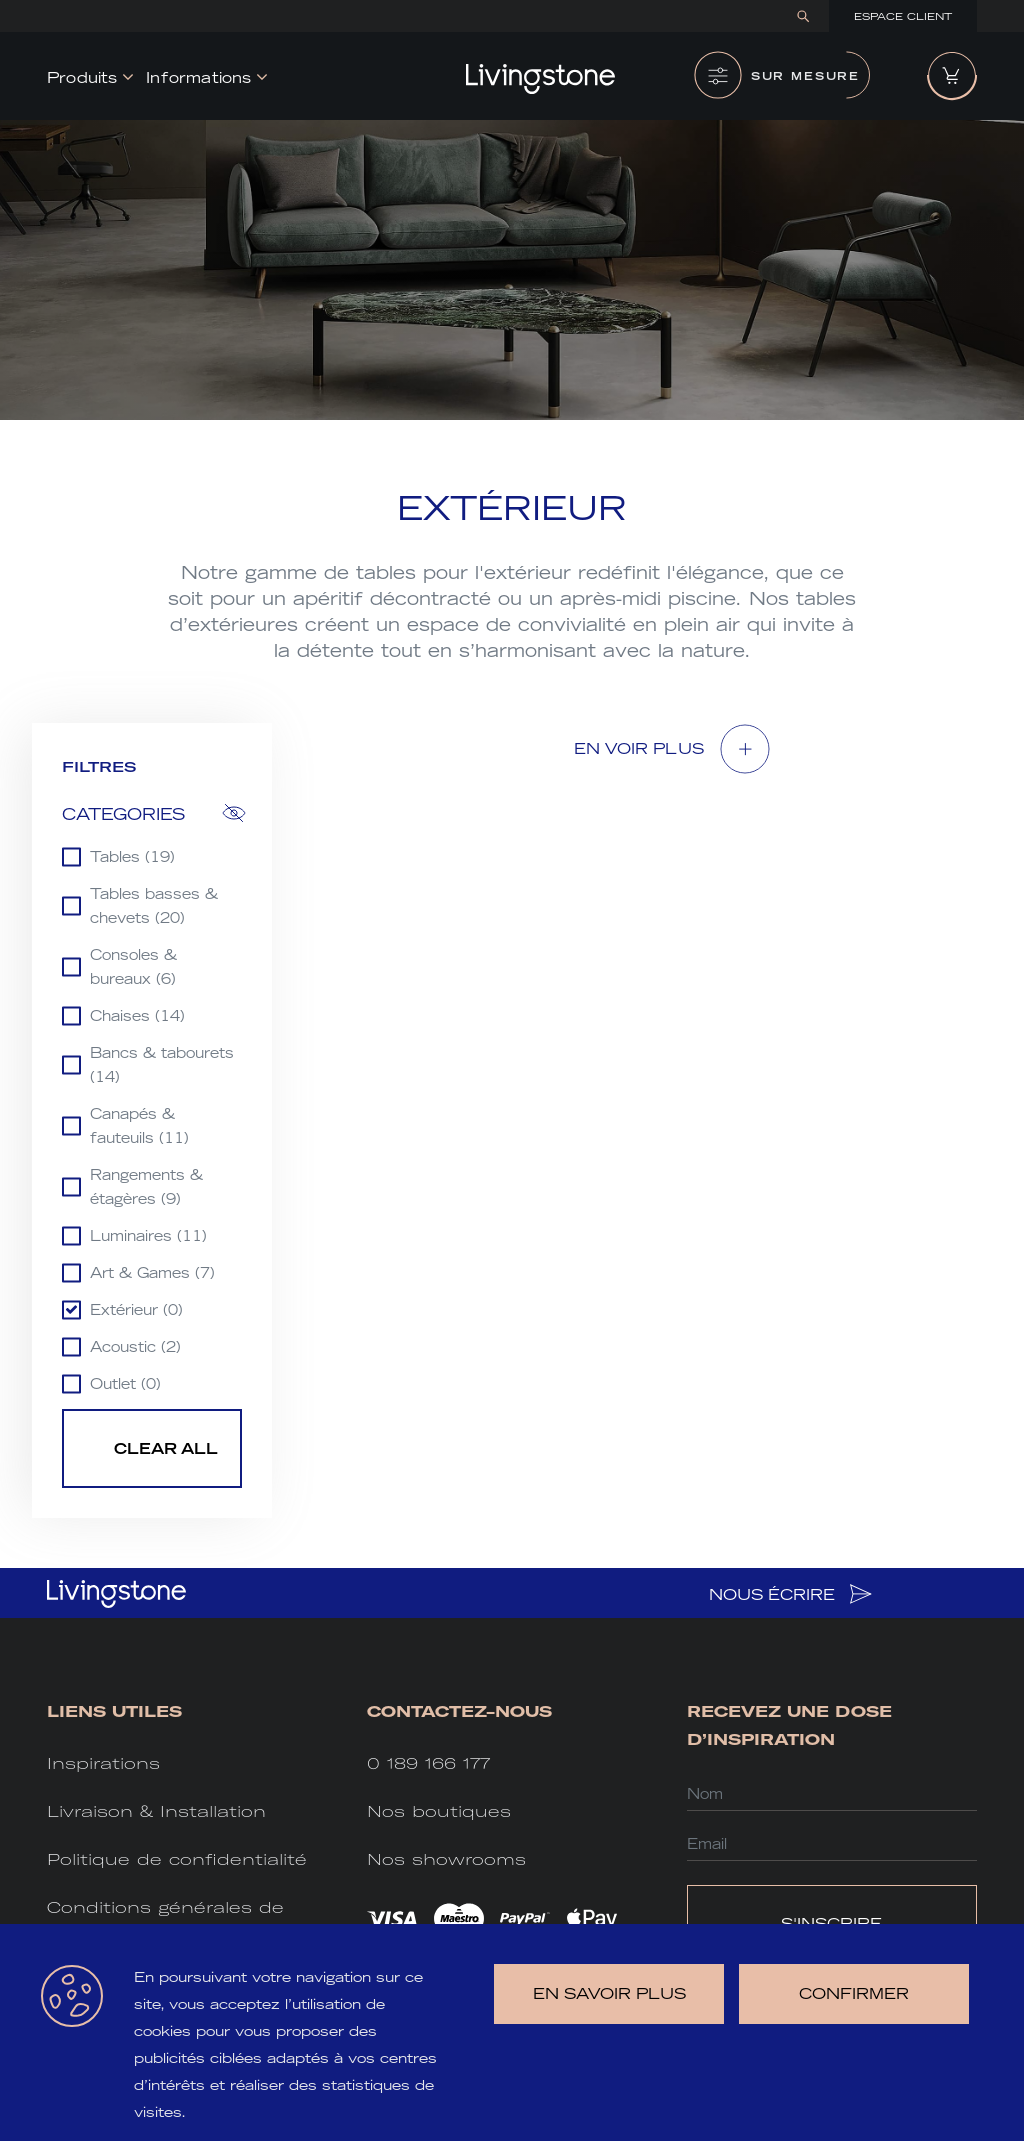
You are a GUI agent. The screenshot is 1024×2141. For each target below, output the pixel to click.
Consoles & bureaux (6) (133, 967)
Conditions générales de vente (165, 1921)
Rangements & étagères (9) (146, 1187)
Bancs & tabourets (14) (162, 1065)
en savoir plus (609, 1993)
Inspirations (103, 1763)
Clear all (166, 1448)
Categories (123, 814)
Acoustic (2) (135, 1347)
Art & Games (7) (152, 1273)
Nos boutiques (439, 1811)
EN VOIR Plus (639, 748)
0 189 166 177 (428, 1763)
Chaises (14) (137, 1016)
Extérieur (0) (136, 1310)
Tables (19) (132, 857)
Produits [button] (82, 77)
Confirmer (854, 1993)
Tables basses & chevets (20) (154, 906)
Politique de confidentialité (177, 1859)
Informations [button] (198, 77)
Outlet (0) (125, 1384)
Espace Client (903, 16)
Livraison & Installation (156, 1811)
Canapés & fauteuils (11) (139, 1126)
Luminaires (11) (148, 1236)
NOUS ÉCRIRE (790, 1594)
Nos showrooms (446, 1859)
